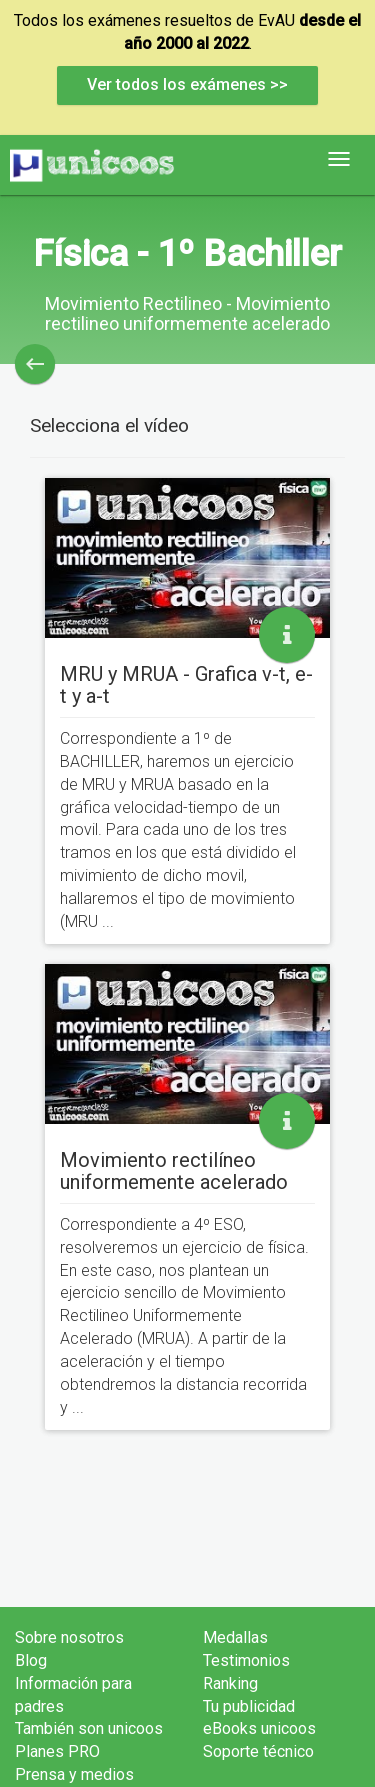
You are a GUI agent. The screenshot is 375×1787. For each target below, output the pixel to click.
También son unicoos (89, 1728)
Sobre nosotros (69, 1637)
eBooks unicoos (259, 1728)
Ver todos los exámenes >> (187, 84)
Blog (31, 1660)
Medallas (235, 1637)
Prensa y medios (74, 1774)
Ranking (230, 1683)
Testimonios (246, 1660)
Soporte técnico (258, 1751)
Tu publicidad (249, 1706)
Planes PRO (57, 1751)
